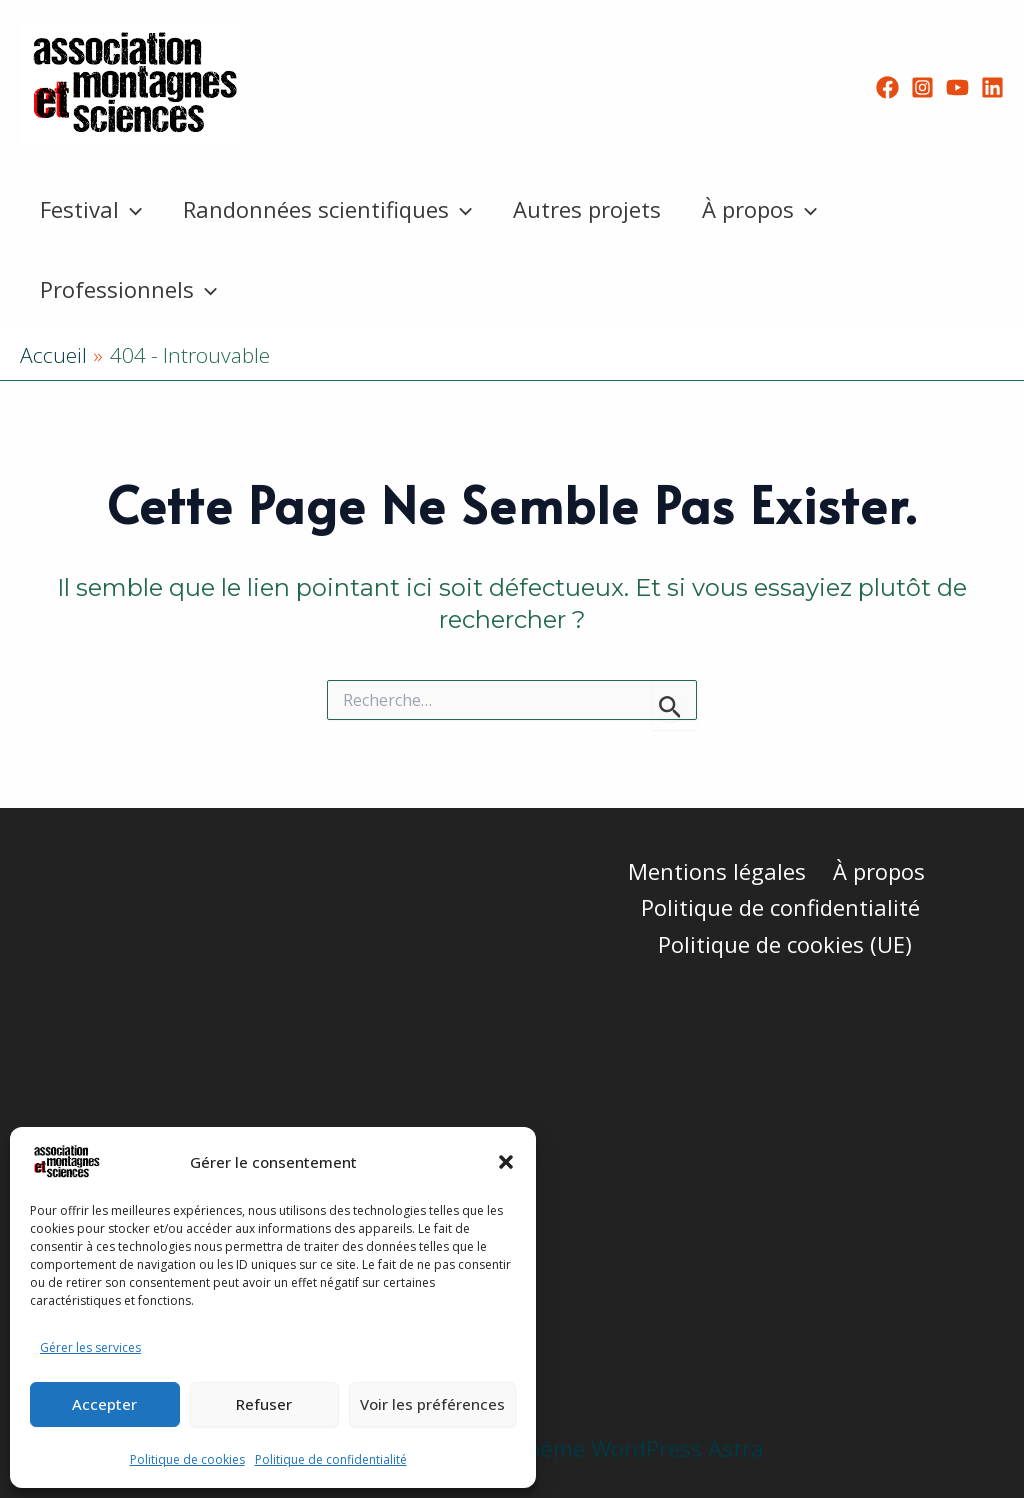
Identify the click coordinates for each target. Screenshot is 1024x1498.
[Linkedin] (992, 87)
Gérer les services (90, 1347)
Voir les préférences (432, 1404)
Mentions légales (718, 871)
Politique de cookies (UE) (786, 944)
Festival (93, 209)
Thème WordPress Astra (638, 1448)
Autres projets (595, 209)
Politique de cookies (187, 1459)
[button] (506, 1162)
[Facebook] (887, 87)
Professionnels (130, 289)
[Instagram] (922, 87)
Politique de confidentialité (331, 1459)
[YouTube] (957, 87)
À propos (770, 209)
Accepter (104, 1404)
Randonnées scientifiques (332, 209)
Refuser (264, 1404)
